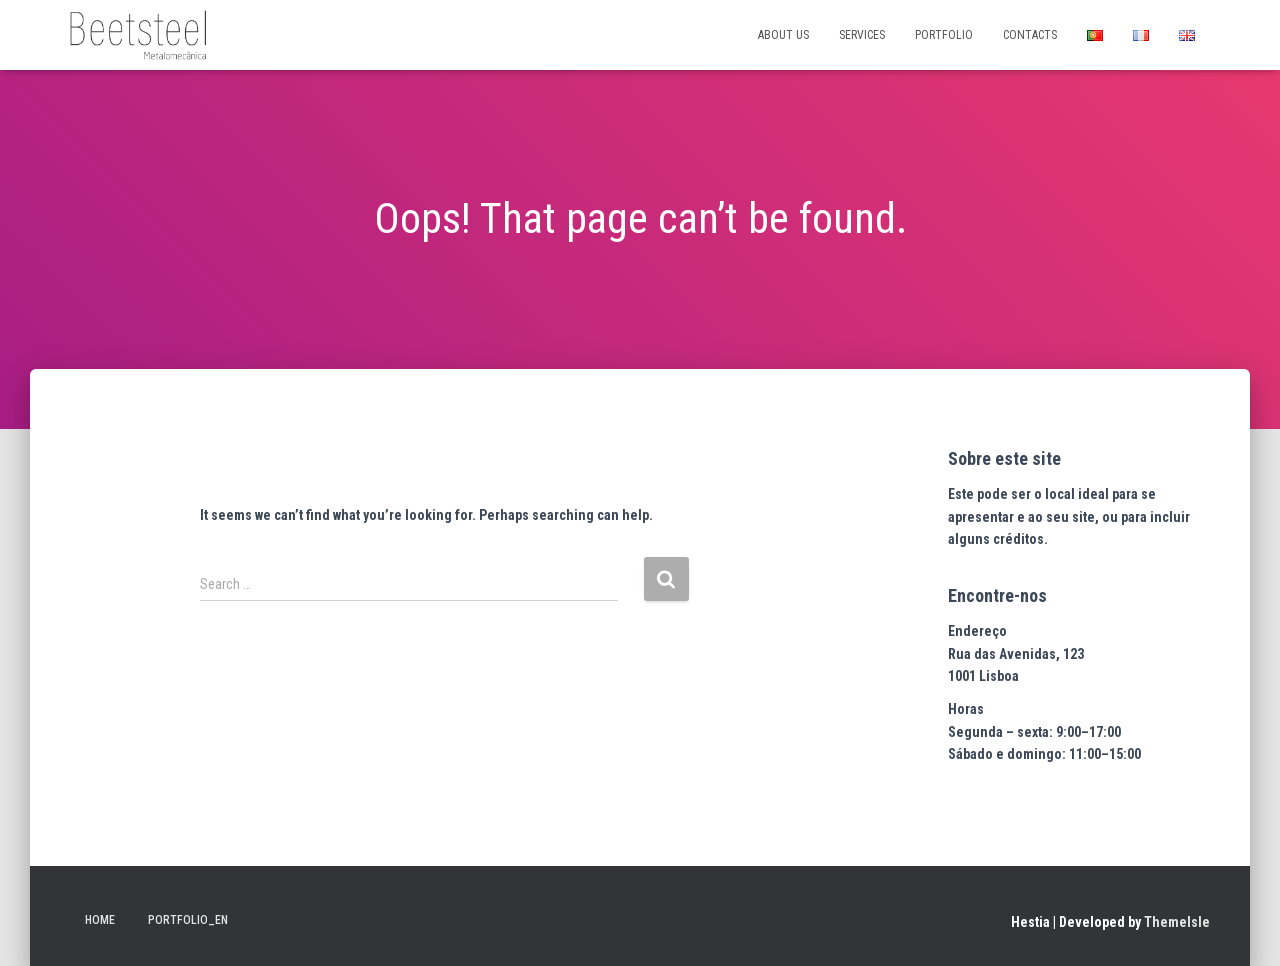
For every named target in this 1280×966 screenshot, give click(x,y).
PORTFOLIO (944, 35)
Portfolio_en (188, 920)
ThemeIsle (1177, 922)
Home (100, 920)
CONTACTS (1030, 35)
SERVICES (862, 35)
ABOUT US (783, 35)
